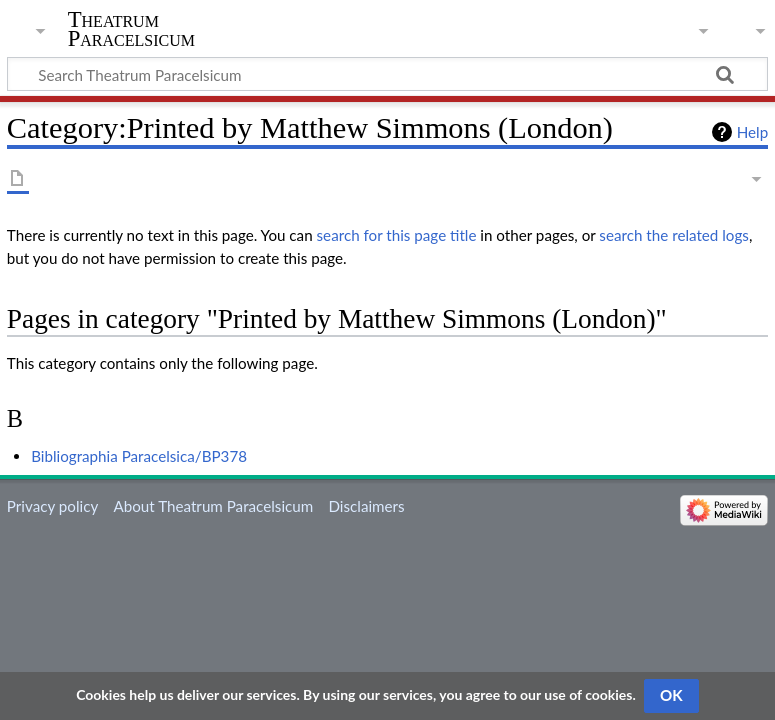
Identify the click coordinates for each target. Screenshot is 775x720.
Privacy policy (52, 506)
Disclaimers (366, 506)
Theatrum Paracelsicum (131, 29)
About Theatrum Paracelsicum (213, 506)
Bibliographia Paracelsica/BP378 (139, 456)
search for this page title (397, 235)
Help (752, 132)
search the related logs (674, 235)
